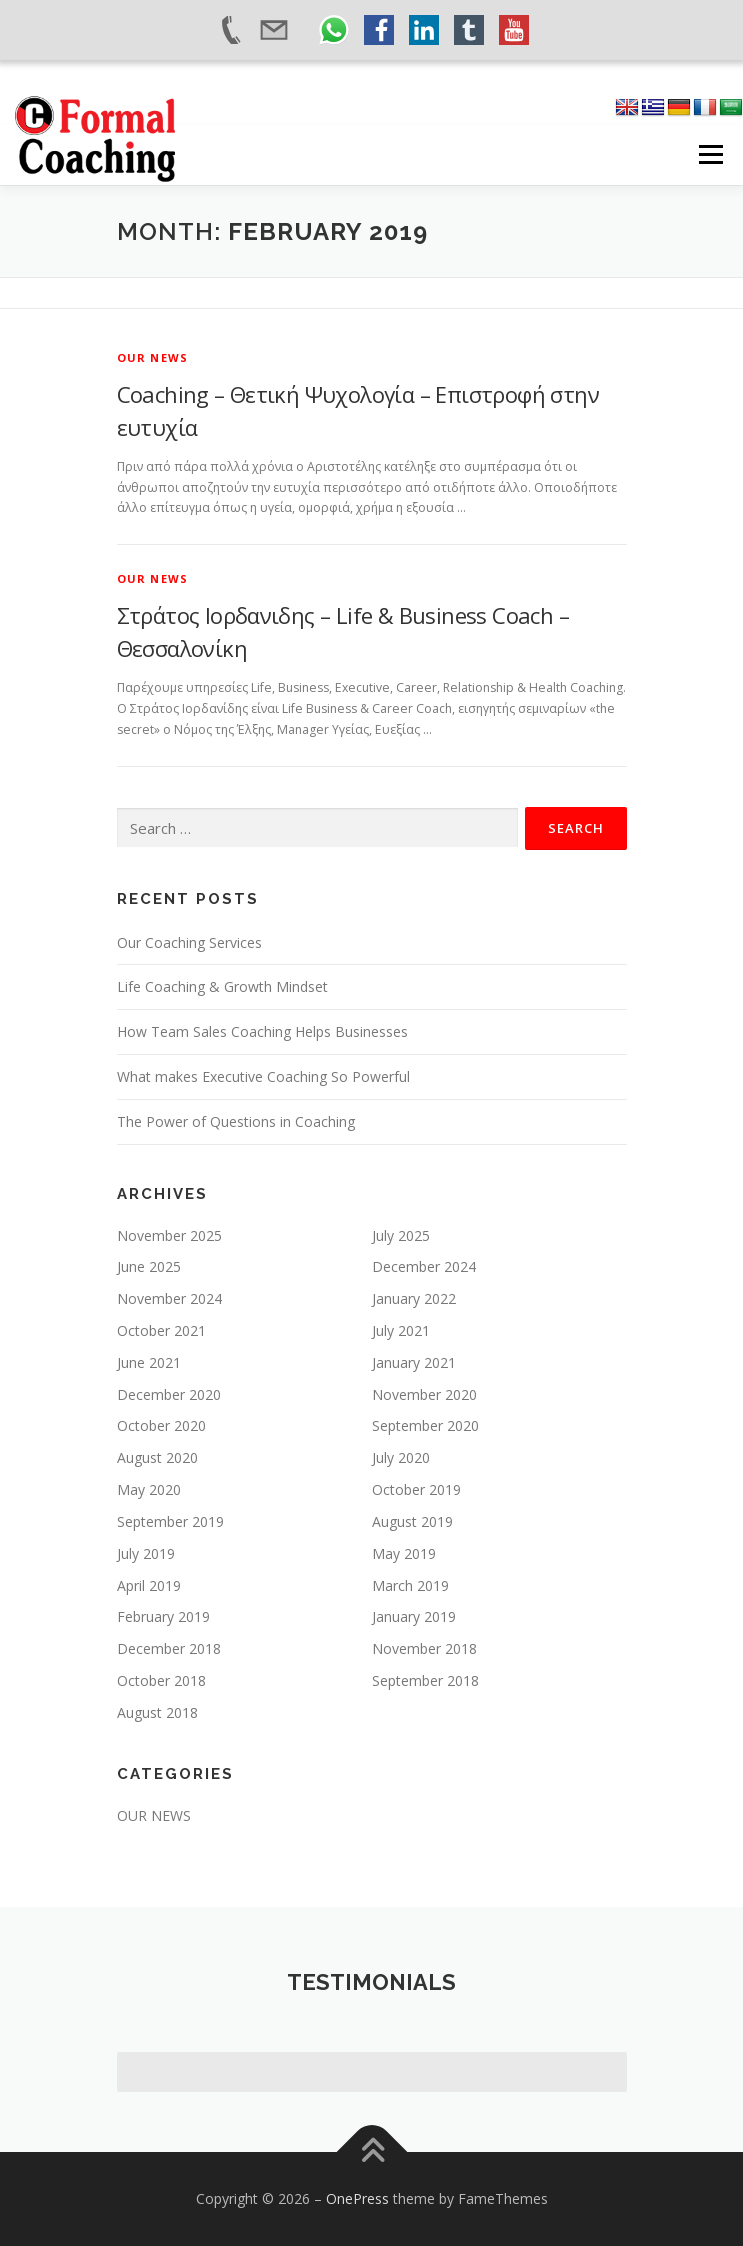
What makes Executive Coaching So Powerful (263, 1076)
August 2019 (412, 1521)
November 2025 (169, 1235)
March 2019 (410, 1585)
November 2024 (169, 1298)
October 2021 (161, 1330)
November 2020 (424, 1394)
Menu (709, 154)
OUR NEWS (153, 357)
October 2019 (416, 1489)
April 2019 (149, 1585)
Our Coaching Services (189, 942)
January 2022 (414, 1298)
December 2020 (169, 1394)
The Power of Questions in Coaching (236, 1121)
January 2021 (414, 1362)
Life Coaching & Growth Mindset (222, 986)
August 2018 (157, 1712)
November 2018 (424, 1648)
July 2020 (401, 1457)
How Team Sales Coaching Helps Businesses (262, 1031)
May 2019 (404, 1553)
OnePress (357, 2198)
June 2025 (149, 1266)
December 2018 (169, 1648)
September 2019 (170, 1521)
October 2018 (161, 1680)
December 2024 (424, 1266)
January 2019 (414, 1616)
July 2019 (146, 1553)
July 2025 (401, 1235)
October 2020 (161, 1425)
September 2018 (425, 1680)
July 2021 (401, 1330)
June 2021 (149, 1362)
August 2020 (157, 1457)
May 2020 (149, 1489)
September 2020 (425, 1425)
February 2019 (163, 1616)
